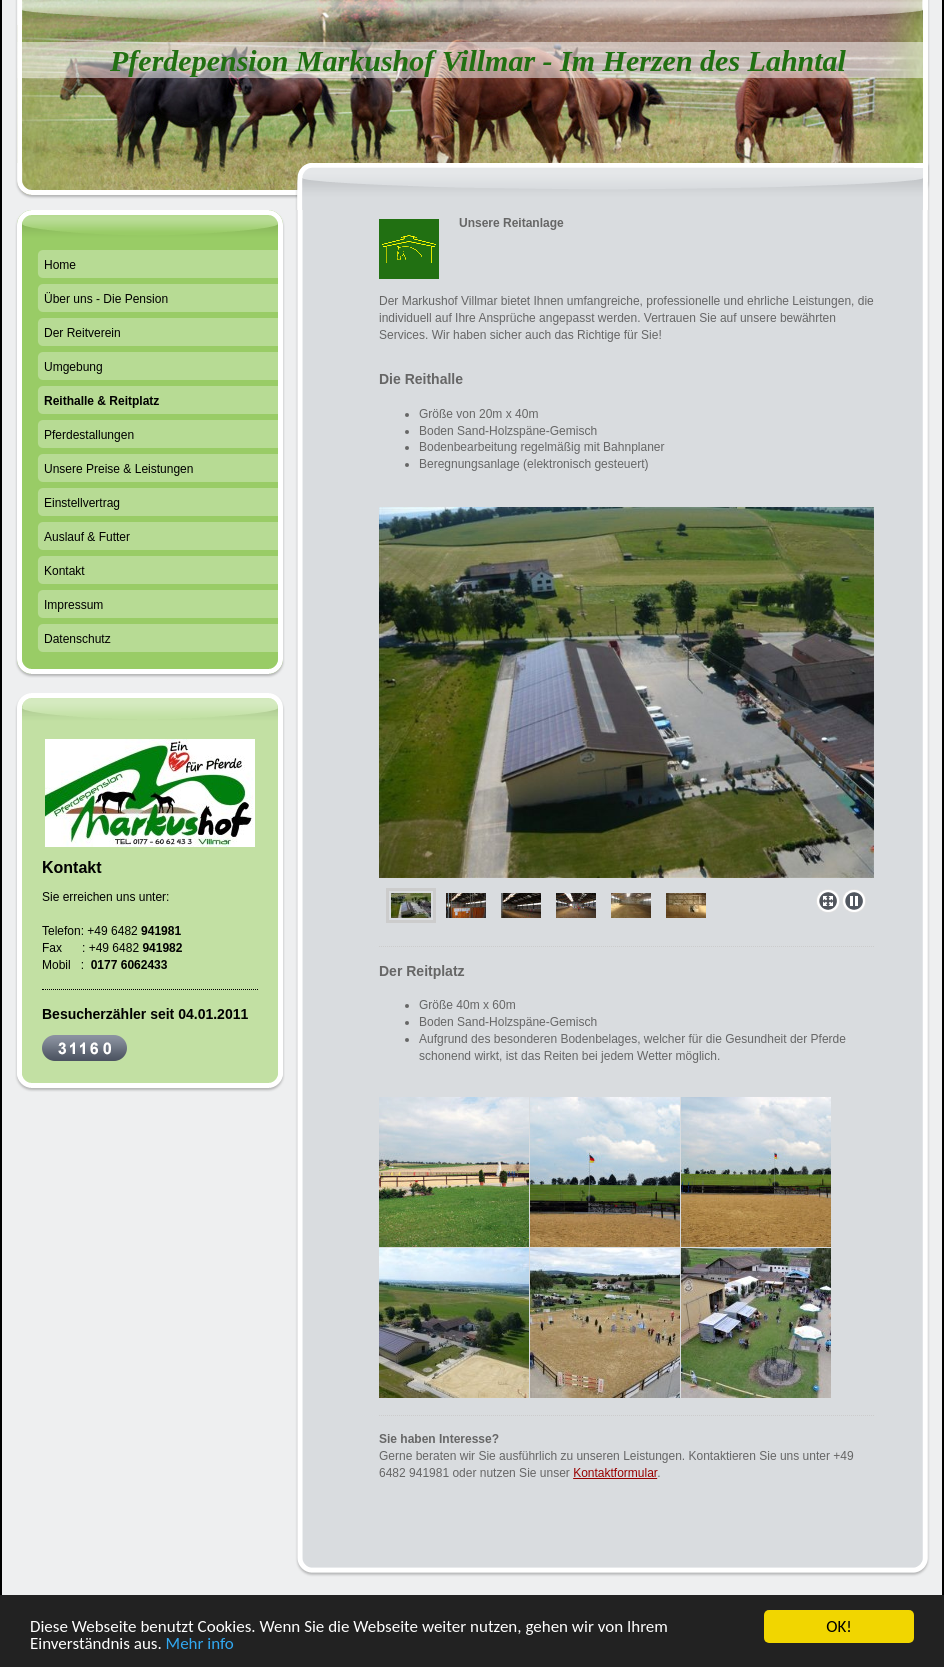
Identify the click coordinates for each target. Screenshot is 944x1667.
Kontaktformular (615, 1473)
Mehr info (200, 1645)
